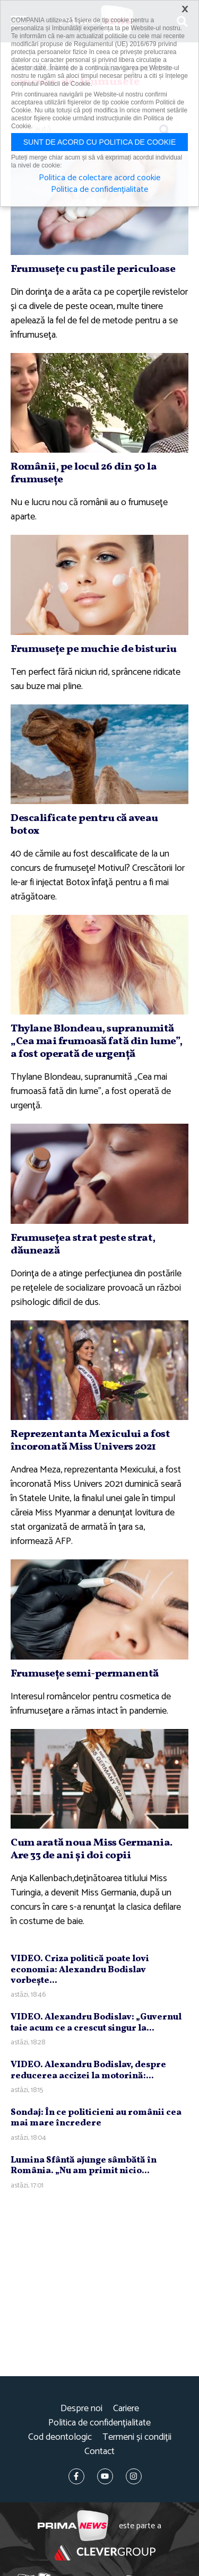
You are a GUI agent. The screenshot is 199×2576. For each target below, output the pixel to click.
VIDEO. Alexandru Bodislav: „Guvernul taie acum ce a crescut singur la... (96, 2022)
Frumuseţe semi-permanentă (85, 1673)
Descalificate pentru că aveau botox (84, 825)
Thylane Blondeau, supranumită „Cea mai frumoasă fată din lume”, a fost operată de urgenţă (97, 1041)
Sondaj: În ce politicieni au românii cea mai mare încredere (96, 2117)
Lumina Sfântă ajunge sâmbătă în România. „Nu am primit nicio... (84, 2165)
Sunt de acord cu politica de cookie (99, 142)
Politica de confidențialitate (99, 2423)
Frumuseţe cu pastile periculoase (93, 269)
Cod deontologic (60, 2437)
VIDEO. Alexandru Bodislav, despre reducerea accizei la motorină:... (88, 2070)
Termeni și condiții (136, 2437)
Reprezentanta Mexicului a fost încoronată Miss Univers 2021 (90, 1440)
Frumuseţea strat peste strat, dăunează (83, 1244)
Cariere (126, 2409)
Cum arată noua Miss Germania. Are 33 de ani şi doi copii (91, 1849)
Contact (99, 2452)
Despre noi (81, 2409)
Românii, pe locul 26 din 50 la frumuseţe (84, 473)
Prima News (73, 2526)
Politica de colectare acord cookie (99, 178)
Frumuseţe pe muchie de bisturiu (94, 649)
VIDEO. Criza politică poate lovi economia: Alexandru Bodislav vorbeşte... (80, 1970)
